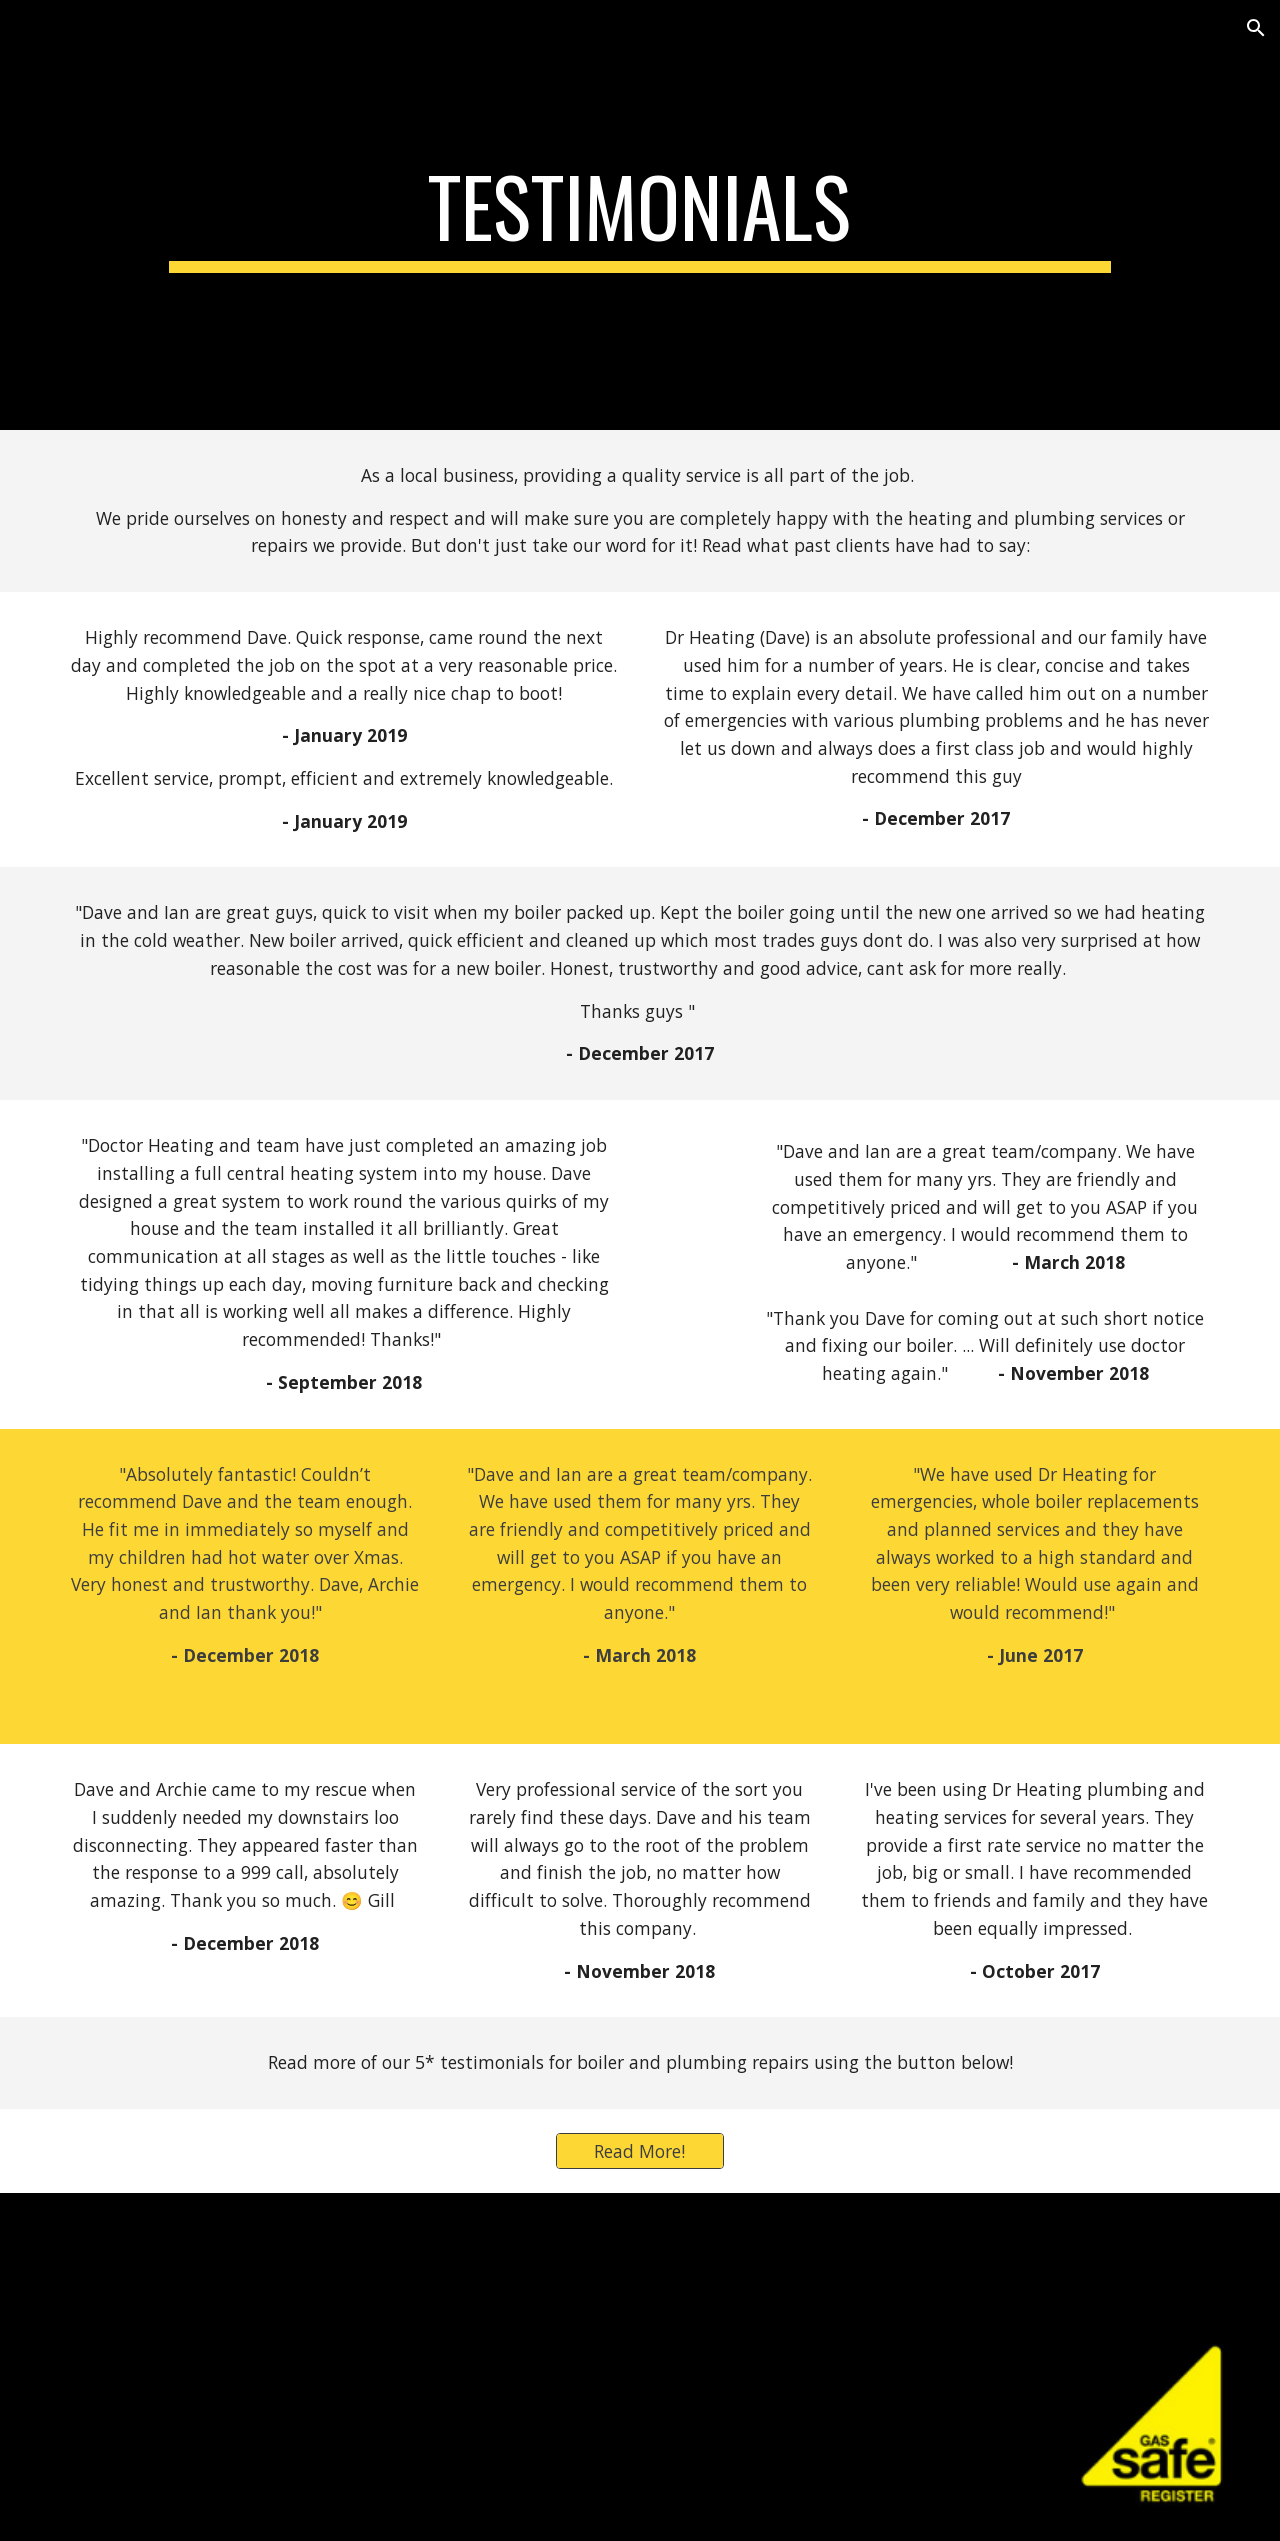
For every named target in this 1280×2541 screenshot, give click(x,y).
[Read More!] (640, 2151)
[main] (639, 215)
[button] (1256, 28)
